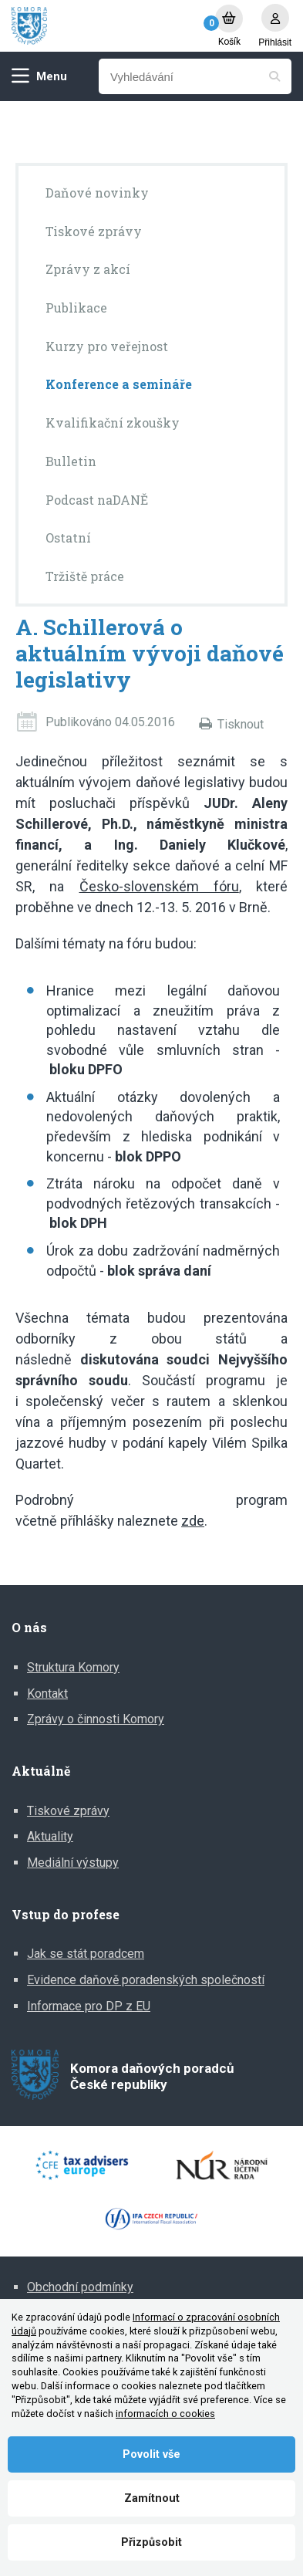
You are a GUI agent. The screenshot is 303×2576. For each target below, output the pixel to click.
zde (192, 1521)
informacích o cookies (165, 2413)
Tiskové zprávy (68, 1811)
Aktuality (50, 1836)
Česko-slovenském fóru (159, 886)
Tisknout (240, 724)
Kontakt (47, 1693)
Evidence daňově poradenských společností (145, 1980)
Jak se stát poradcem (85, 1953)
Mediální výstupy (73, 1862)
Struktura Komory (73, 1667)
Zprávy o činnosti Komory (95, 1719)
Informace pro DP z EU (88, 2006)
